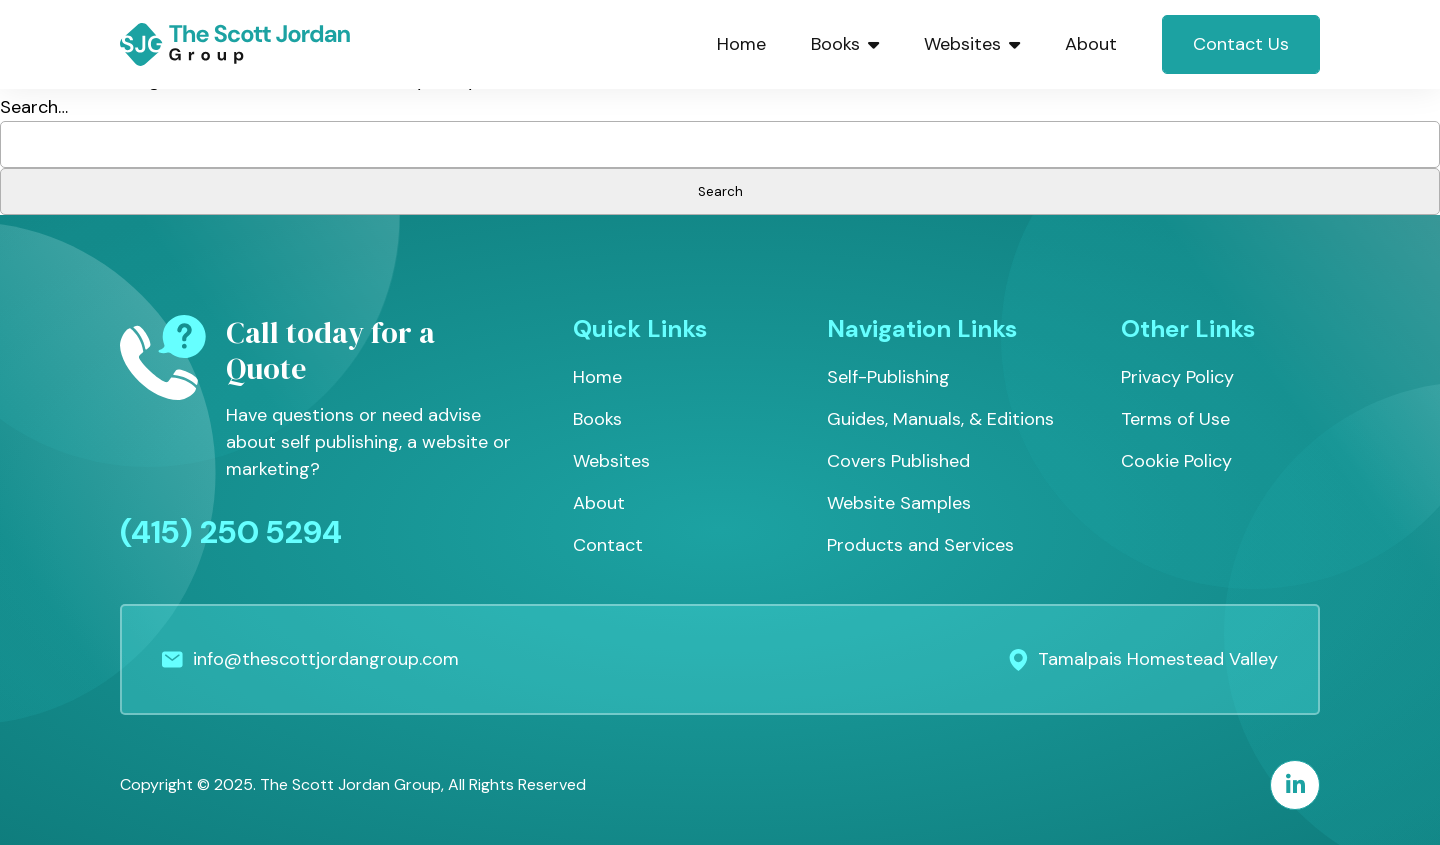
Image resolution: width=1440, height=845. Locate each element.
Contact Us (1241, 44)
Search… (34, 107)
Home (741, 44)
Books (845, 44)
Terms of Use (1175, 419)
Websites (972, 44)
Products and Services (920, 545)
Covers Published (898, 461)
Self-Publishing (888, 377)
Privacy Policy (1177, 377)
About (1091, 44)
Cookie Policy (1176, 461)
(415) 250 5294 (231, 532)
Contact (608, 545)
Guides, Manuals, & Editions (940, 419)
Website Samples (899, 503)
